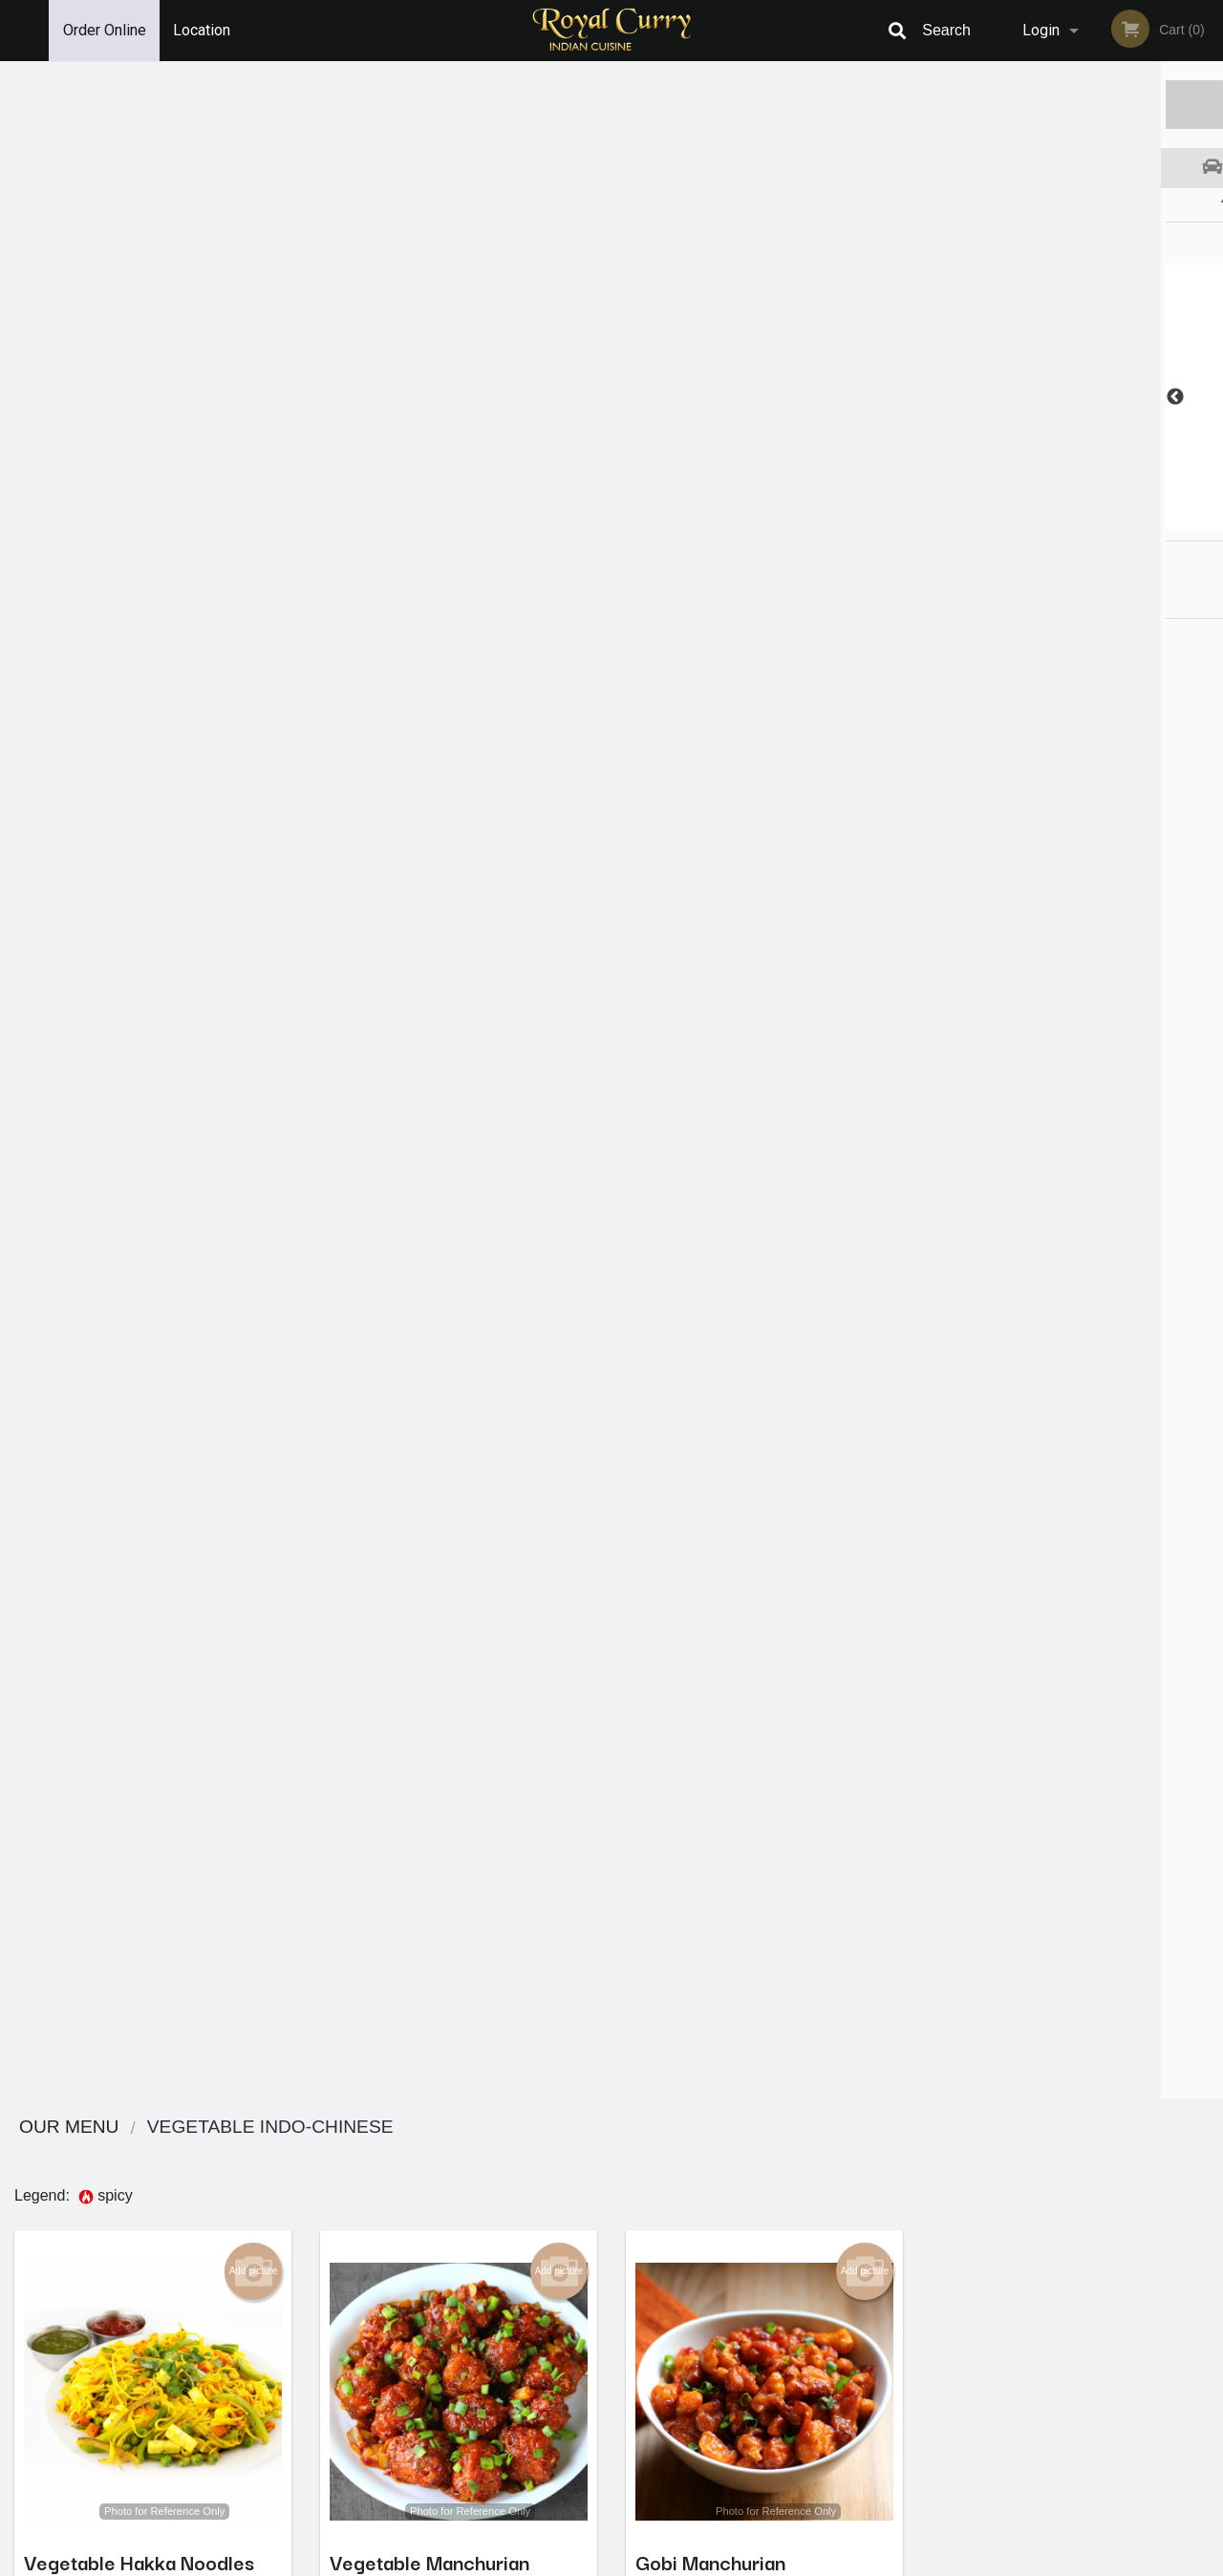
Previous (931, 397)
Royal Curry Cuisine (236, 2296)
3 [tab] (1055, 520)
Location (201, 30)
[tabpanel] (1070, 397)
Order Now (1069, 104)
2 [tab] (1027, 520)
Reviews (728, 2320)
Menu (562, 2320)
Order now (221, 623)
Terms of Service (643, 2562)
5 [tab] (1113, 520)
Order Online (104, 30)
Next (1208, 397)
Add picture (253, 234)
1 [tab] (998, 520)
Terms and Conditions (764, 2344)
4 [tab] (1084, 520)
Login (1041, 30)
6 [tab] (1141, 520)
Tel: (914, 2367)
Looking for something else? (459, 2211)
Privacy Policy (743, 2367)
